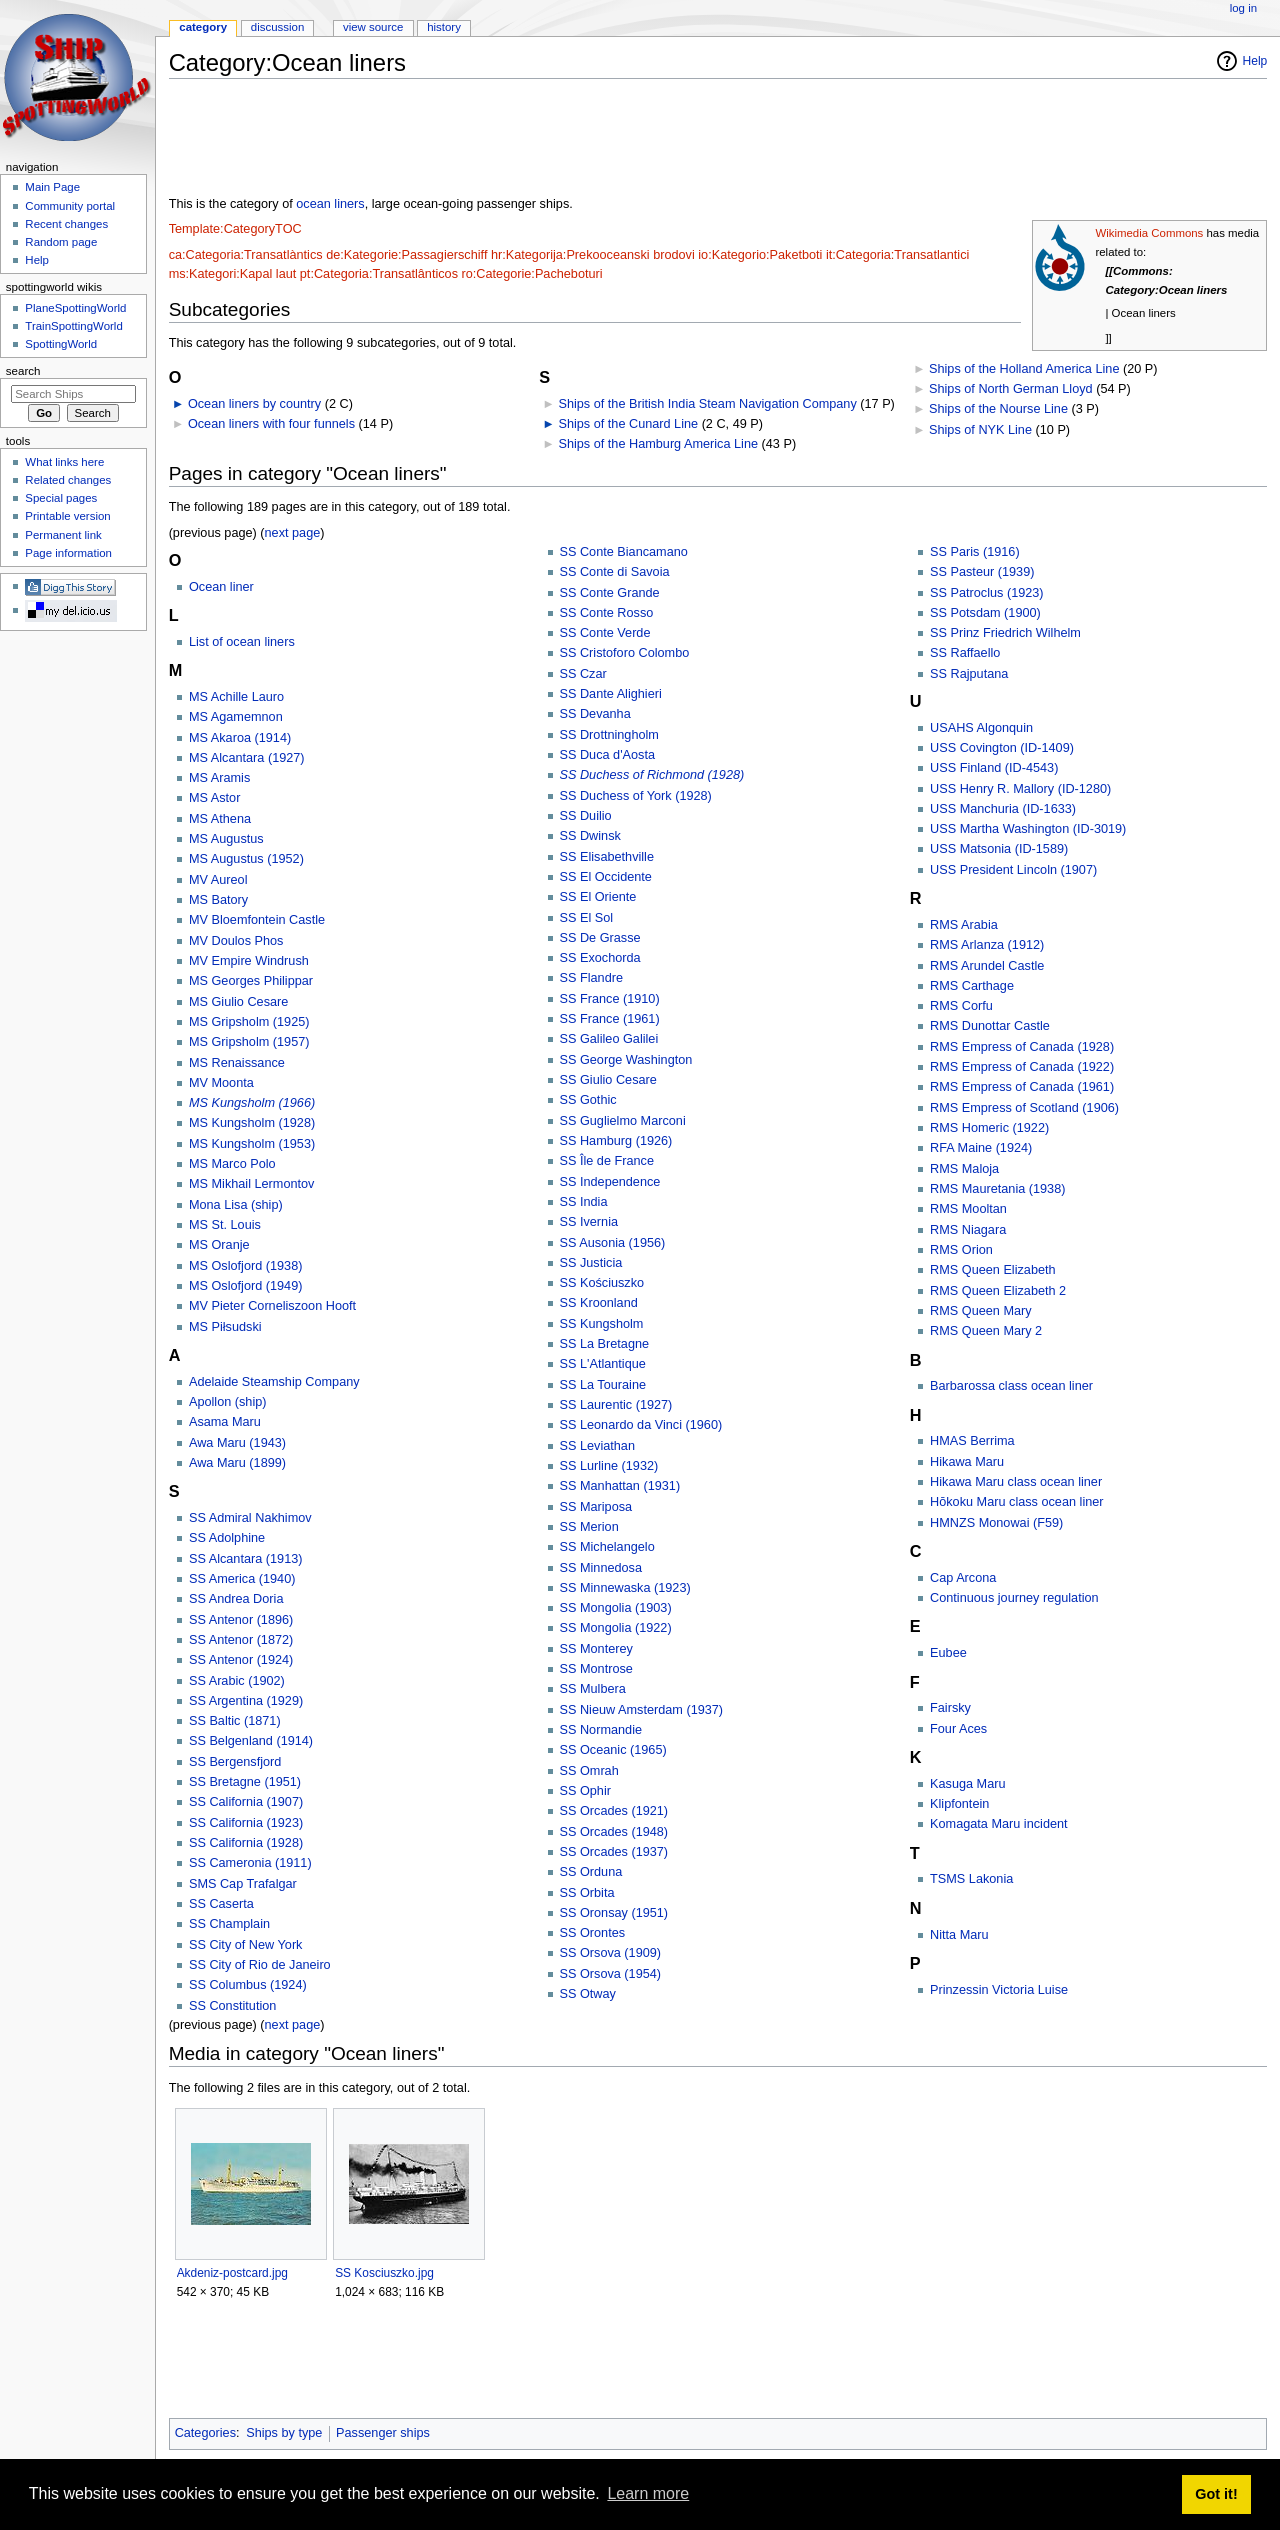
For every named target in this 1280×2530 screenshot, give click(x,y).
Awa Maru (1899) (237, 1463)
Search (23, 371)
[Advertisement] (533, 139)
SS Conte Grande (610, 593)
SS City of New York (246, 1945)
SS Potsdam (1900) (985, 613)
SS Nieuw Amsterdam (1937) (642, 1710)
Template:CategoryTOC (235, 229)
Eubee (948, 1653)
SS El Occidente (606, 877)
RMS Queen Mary (981, 1311)
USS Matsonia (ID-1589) (999, 849)
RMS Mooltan (968, 1209)
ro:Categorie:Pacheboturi (532, 274)
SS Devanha (595, 714)
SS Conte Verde (605, 633)
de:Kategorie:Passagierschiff (406, 255)
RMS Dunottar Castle (990, 1026)
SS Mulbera (593, 1689)
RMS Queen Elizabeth (993, 1270)
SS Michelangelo (607, 1547)
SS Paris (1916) (975, 552)
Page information (68, 553)
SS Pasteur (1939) (982, 572)
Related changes (68, 480)
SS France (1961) (610, 1019)
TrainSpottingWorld (73, 326)
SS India (584, 1202)
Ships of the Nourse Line (998, 409)
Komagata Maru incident (999, 1824)
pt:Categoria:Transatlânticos (379, 274)
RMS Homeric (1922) (989, 1128)
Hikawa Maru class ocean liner (1016, 1482)
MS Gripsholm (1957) (249, 1042)
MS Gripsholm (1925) (249, 1022)
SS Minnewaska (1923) (625, 1588)
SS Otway (588, 1994)
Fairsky (950, 1708)
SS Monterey (596, 1649)
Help (1255, 61)
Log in (1243, 8)
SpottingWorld (61, 344)
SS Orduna (591, 1872)
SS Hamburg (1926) (616, 1141)
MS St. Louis (225, 1225)
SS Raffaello (965, 653)
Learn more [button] (648, 2493)
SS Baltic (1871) (235, 1721)
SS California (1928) (246, 1843)
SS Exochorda (600, 958)
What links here (64, 462)
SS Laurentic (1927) (616, 1405)
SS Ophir (585, 1791)
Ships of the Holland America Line (1024, 369)
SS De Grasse (600, 938)
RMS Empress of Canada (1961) (1022, 1087)
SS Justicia (591, 1263)
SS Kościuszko (602, 1283)
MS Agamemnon (236, 717)
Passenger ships (383, 2433)
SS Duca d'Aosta (608, 755)
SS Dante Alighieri (611, 694)
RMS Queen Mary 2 (986, 1331)
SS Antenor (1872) (241, 1640)
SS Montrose (596, 1669)
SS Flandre (591, 978)
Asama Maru (225, 1422)
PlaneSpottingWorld (75, 308)
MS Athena (220, 819)
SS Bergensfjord (235, 1762)
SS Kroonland (599, 1303)
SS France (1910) (610, 999)
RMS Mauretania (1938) (997, 1189)
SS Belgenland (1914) (251, 1741)
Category (203, 27)
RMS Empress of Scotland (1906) (1024, 1108)
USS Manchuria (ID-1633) (1003, 809)
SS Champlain (229, 1924)
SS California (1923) (246, 1823)
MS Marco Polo (232, 1164)
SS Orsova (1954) (611, 1974)
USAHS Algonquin (981, 728)
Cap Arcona (963, 1578)
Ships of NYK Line (980, 430)
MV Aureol (218, 880)
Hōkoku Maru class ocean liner (1016, 1502)
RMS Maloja (964, 1169)
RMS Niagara (968, 1230)
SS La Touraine (603, 1385)
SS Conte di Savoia (615, 572)
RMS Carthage (972, 986)
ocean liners (330, 204)
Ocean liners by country (254, 404)
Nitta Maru (959, 1935)
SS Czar (583, 674)
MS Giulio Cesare (238, 1002)
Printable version (67, 516)
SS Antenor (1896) (241, 1620)
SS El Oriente (598, 897)
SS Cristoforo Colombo (625, 653)
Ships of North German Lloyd (1011, 389)
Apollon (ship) (228, 1402)
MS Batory (218, 900)
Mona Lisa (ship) (236, 1205)
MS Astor (214, 798)
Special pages (61, 498)
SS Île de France (607, 1161)
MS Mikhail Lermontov (252, 1184)
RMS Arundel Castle (987, 966)
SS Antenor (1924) (241, 1660)
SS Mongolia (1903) (616, 1608)
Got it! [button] (1216, 2494)
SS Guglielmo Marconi (623, 1121)
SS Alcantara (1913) (246, 1559)
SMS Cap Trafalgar (243, 1884)
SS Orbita (587, 1893)
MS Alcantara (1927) (247, 758)
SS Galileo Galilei (609, 1039)
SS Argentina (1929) (246, 1701)
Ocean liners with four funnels (271, 424)
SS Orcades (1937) (614, 1852)
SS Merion (589, 1527)
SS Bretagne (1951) (245, 1782)
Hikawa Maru (967, 1462)
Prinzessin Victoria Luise (999, 1990)
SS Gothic (588, 1100)
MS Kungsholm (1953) (252, 1144)
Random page (61, 242)
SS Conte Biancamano (624, 552)
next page (293, 533)
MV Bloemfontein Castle (257, 920)
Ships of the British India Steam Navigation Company (707, 404)
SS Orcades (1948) (614, 1832)
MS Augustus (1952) (246, 859)
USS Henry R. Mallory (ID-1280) (1020, 789)
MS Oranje (219, 1245)
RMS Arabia (964, 925)
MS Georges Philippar (251, 981)
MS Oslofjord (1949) (246, 1286)
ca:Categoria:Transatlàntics (246, 255)
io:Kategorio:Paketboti (760, 255)
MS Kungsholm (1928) (252, 1123)
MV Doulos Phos (236, 941)
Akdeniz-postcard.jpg (232, 2273)
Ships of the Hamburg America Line (658, 444)
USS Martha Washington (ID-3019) (1028, 829)
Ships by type (284, 2433)
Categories (205, 2433)
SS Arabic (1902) (237, 1681)
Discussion (277, 27)
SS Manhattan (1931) (620, 1486)
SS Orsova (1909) (611, 1953)
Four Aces (958, 1729)
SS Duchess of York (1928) (636, 796)
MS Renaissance (237, 1063)
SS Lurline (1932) (609, 1466)
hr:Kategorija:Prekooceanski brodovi (593, 255)
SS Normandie (601, 1730)
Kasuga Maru (967, 1784)
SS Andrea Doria (236, 1599)
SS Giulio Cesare (608, 1080)
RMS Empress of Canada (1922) (1022, 1067)
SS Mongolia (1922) (616, 1628)
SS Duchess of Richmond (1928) (652, 775)
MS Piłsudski (225, 1327)
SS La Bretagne (605, 1344)
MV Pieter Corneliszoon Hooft (272, 1306)
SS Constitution (232, 2006)
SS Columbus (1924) (248, 1985)
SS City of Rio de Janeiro (260, 1965)
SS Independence (610, 1182)
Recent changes (66, 224)
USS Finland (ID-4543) (994, 768)
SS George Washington (626, 1060)
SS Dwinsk (590, 836)
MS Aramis (219, 778)
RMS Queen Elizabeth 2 (998, 1291)
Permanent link (63, 535)
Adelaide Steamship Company (274, 1382)
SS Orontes (593, 1933)
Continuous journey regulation (1014, 1598)
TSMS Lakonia (971, 1879)
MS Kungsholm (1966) (252, 1103)
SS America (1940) (242, 1579)
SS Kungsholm (602, 1324)
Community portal (70, 206)
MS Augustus (226, 839)
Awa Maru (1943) (237, 1443)
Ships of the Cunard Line (628, 424)
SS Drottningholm (609, 735)
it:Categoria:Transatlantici (897, 255)
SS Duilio (586, 816)
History (444, 27)
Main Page (52, 187)
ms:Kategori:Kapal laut (233, 274)
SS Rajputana (969, 674)
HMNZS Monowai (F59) (996, 1523)
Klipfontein (959, 1804)
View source (373, 27)
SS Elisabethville (607, 857)
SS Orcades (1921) (614, 1811)
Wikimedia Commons (1149, 233)
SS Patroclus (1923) (987, 593)
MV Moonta (221, 1083)
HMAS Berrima (972, 1441)
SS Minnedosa (601, 1568)
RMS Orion (961, 1250)
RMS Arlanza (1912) (987, 945)
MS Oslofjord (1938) (246, 1266)
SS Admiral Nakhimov (250, 1518)
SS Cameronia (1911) (250, 1863)
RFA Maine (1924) (981, 1148)
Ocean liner (221, 587)
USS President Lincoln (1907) (1013, 870)
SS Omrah (589, 1771)
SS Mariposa (596, 1507)
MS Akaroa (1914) (240, 738)
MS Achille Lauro (236, 697)
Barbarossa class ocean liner (1011, 1386)
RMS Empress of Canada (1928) (1022, 1047)
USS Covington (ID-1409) (1002, 748)
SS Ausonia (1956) (613, 1243)
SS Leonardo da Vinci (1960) (641, 1425)
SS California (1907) (246, 1802)
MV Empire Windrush (249, 961)
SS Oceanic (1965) (613, 1750)
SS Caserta (221, 1904)
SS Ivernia (589, 1222)
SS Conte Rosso (607, 613)
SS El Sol (587, 918)
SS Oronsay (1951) (614, 1913)
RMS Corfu (961, 1006)
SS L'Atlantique (603, 1364)
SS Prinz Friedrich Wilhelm (1005, 633)
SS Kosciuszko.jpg (384, 2273)
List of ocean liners (242, 642)
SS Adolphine (227, 1538)
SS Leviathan (597, 1446)
